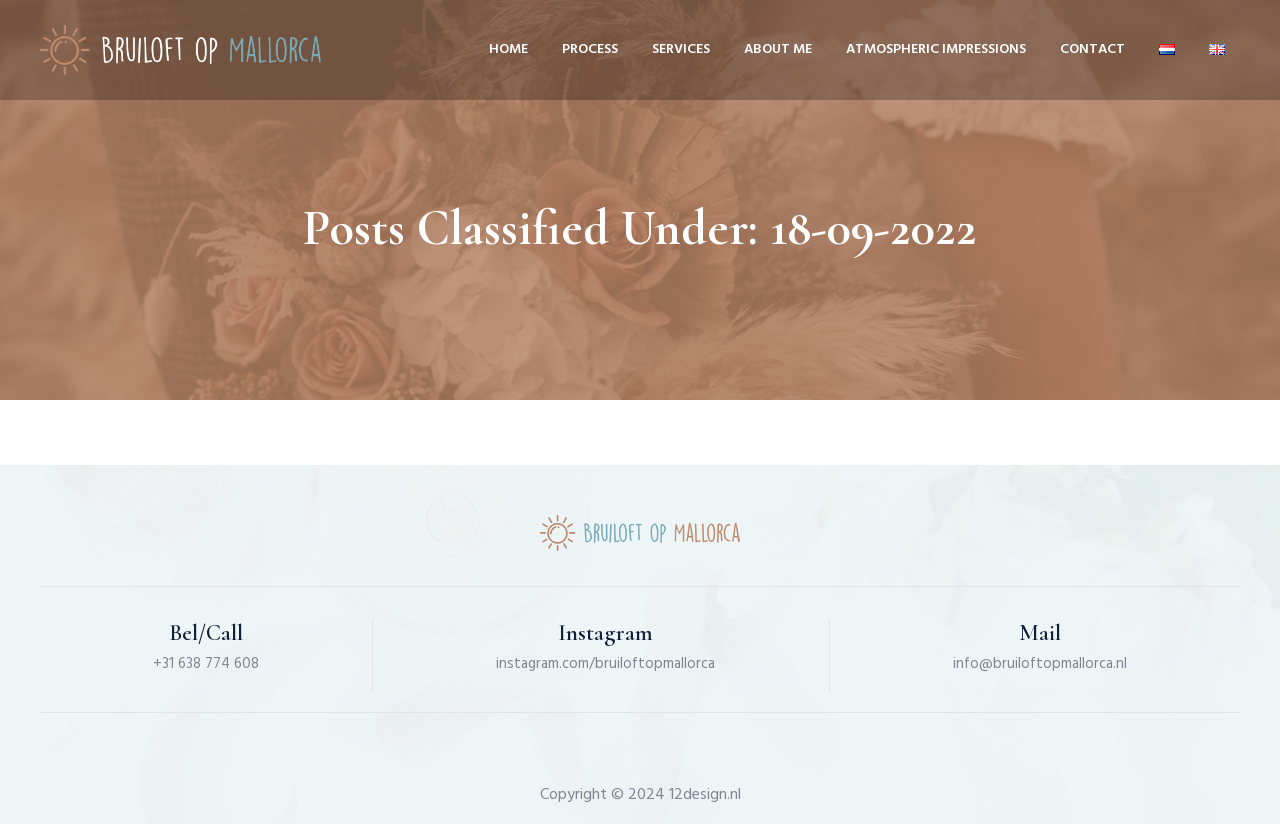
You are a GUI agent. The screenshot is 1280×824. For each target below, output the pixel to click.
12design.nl (705, 795)
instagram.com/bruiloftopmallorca (605, 664)
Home (508, 49)
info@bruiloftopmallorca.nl (1040, 664)
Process (590, 49)
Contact (1092, 49)
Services (681, 49)
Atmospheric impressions (936, 49)
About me (778, 49)
